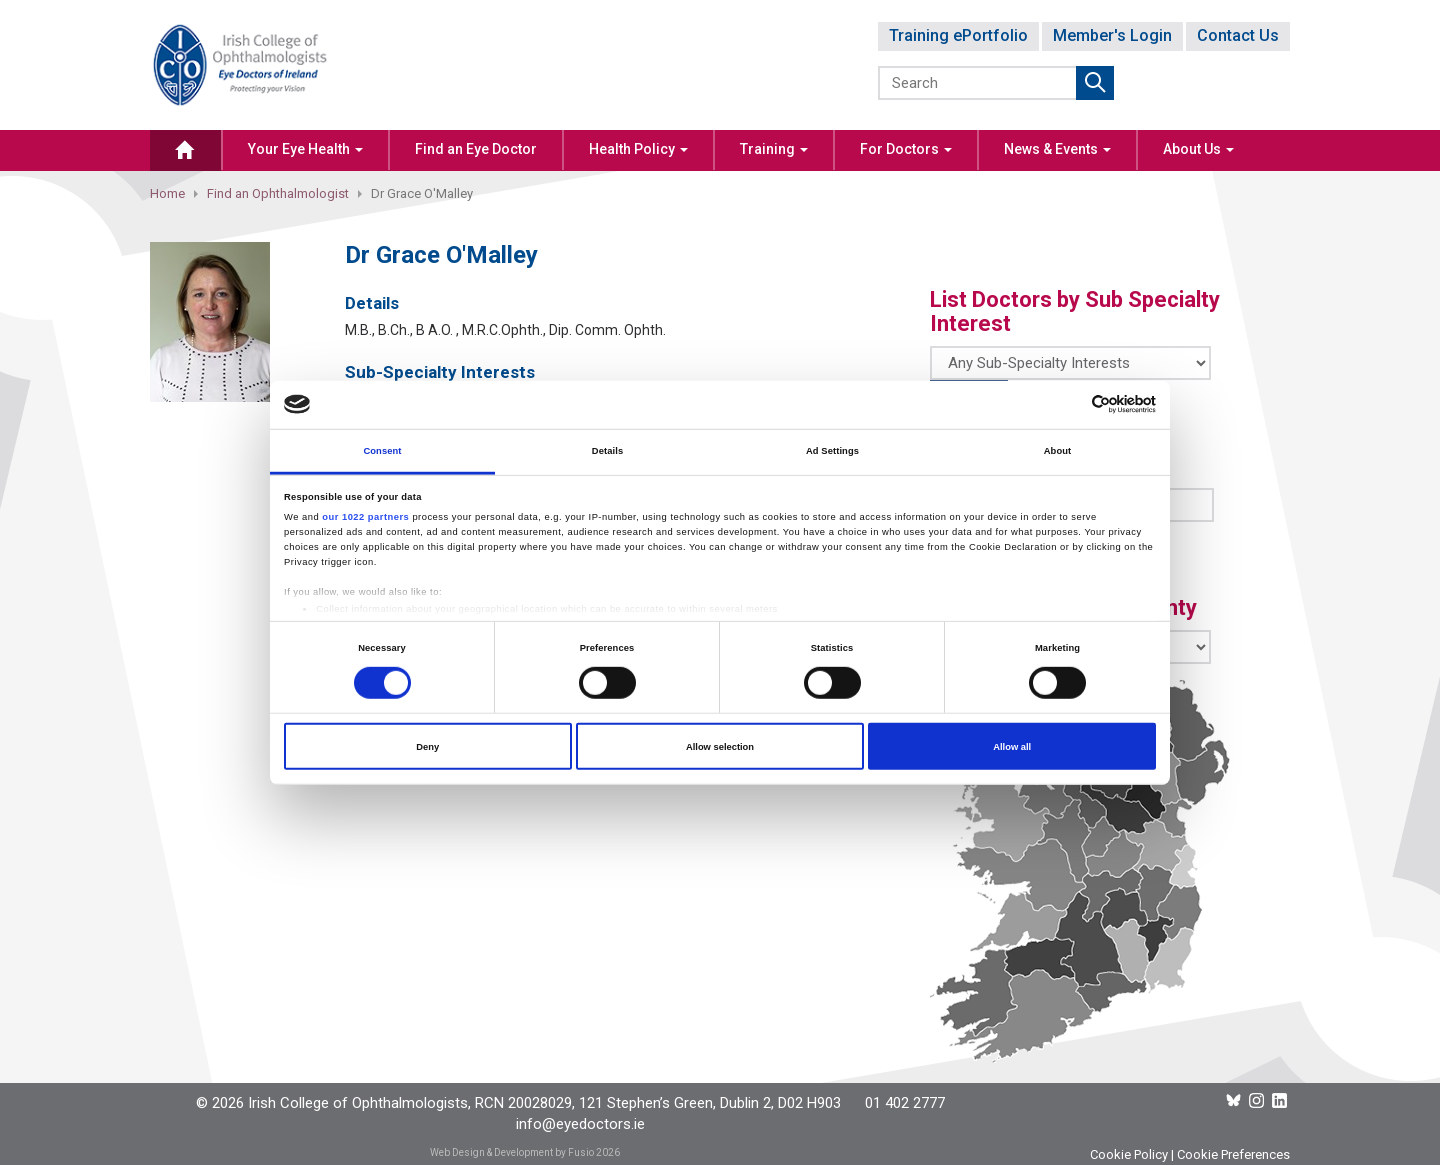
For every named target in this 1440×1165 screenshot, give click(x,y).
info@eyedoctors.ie (580, 1124)
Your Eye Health (305, 149)
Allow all (1012, 746)
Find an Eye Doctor (476, 149)
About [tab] (1058, 451)
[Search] (978, 83)
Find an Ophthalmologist (278, 193)
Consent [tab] (382, 451)
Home (167, 193)
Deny (427, 746)
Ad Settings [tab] (832, 451)
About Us (1198, 149)
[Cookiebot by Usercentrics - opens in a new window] (1068, 404)
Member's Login (1112, 35)
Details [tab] (607, 451)
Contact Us (1238, 35)
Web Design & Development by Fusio (512, 1152)
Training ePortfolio (958, 35)
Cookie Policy (1129, 1154)
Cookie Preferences (1233, 1154)
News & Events (1057, 149)
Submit (1095, 83)
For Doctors (906, 149)
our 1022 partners (365, 517)
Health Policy (638, 149)
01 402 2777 (905, 1103)
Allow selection (720, 746)
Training (774, 149)
